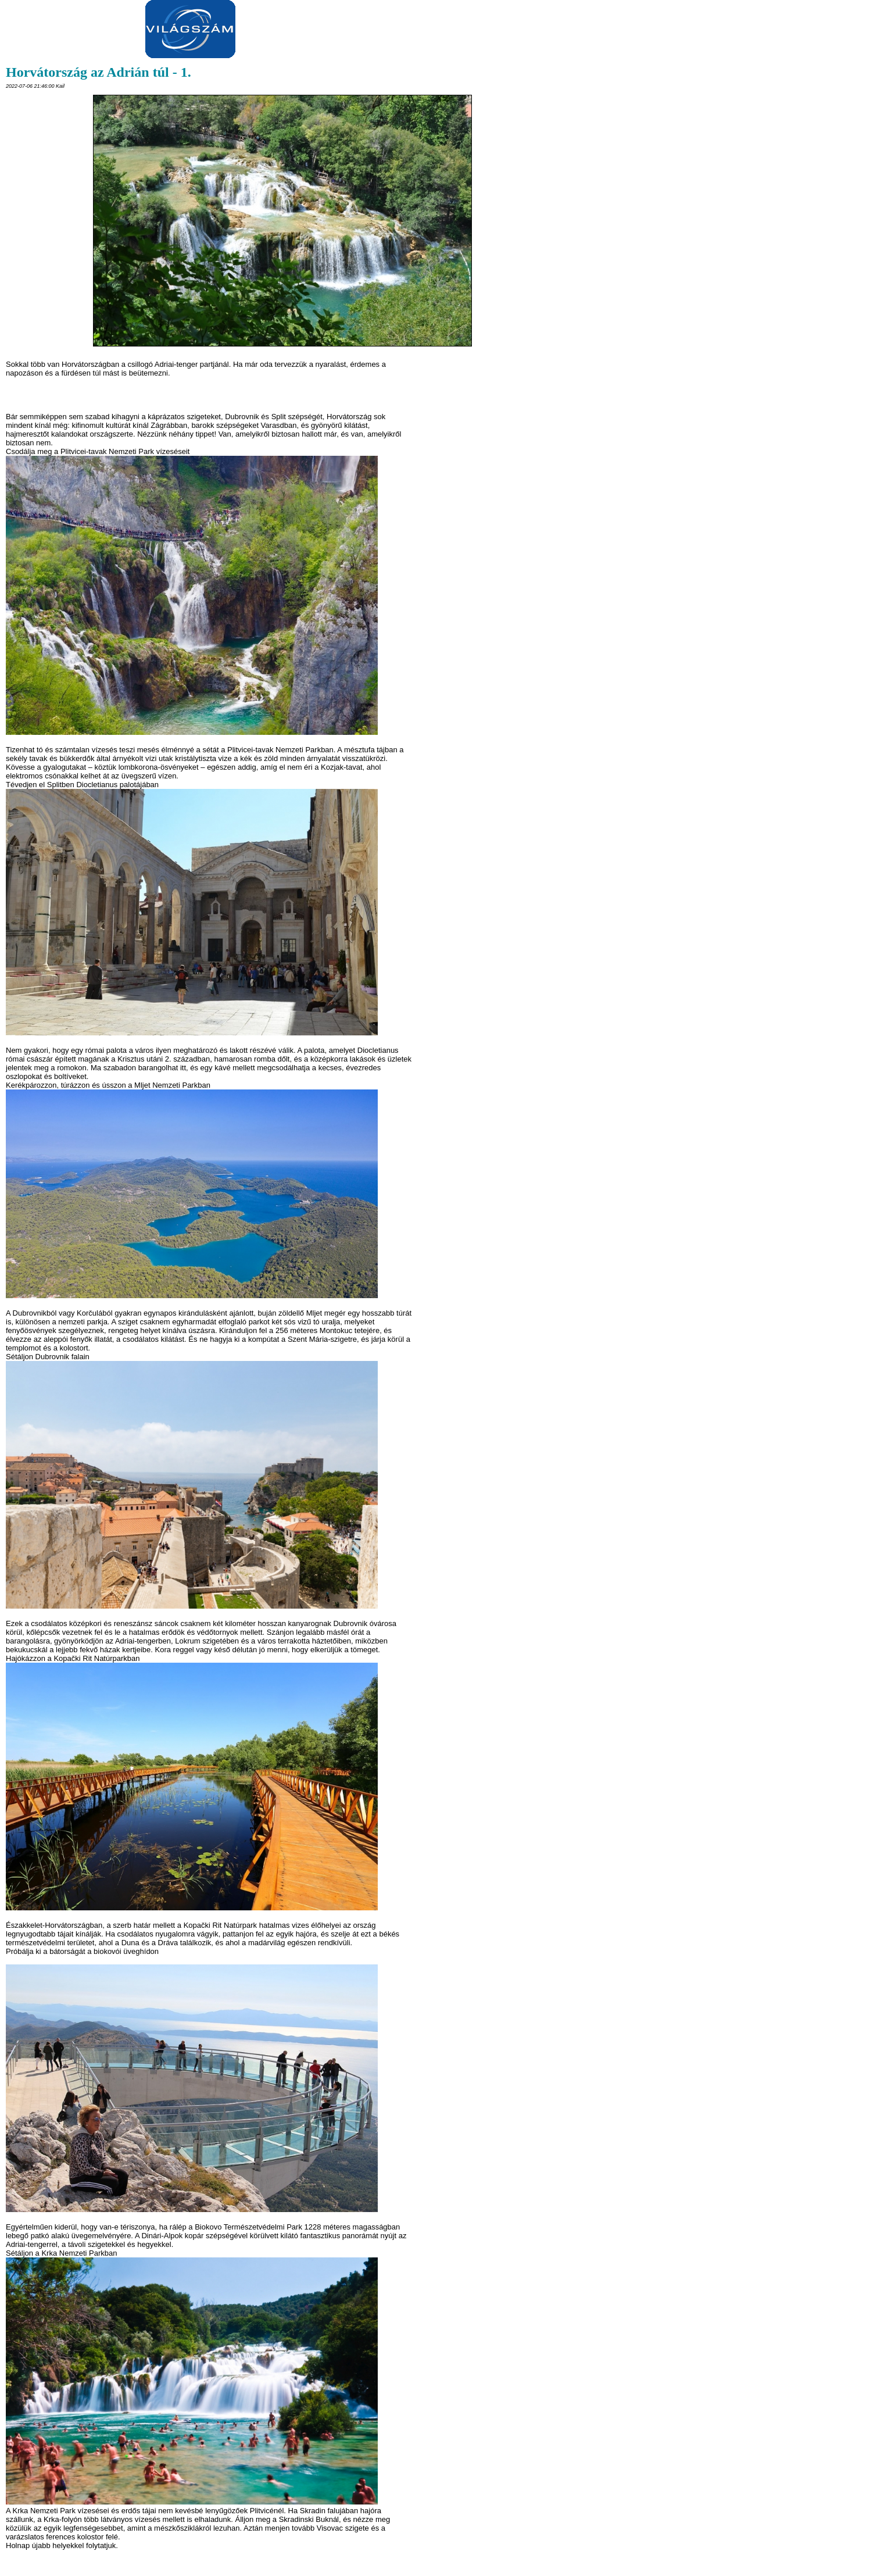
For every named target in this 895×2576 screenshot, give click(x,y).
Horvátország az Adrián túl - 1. (98, 72)
